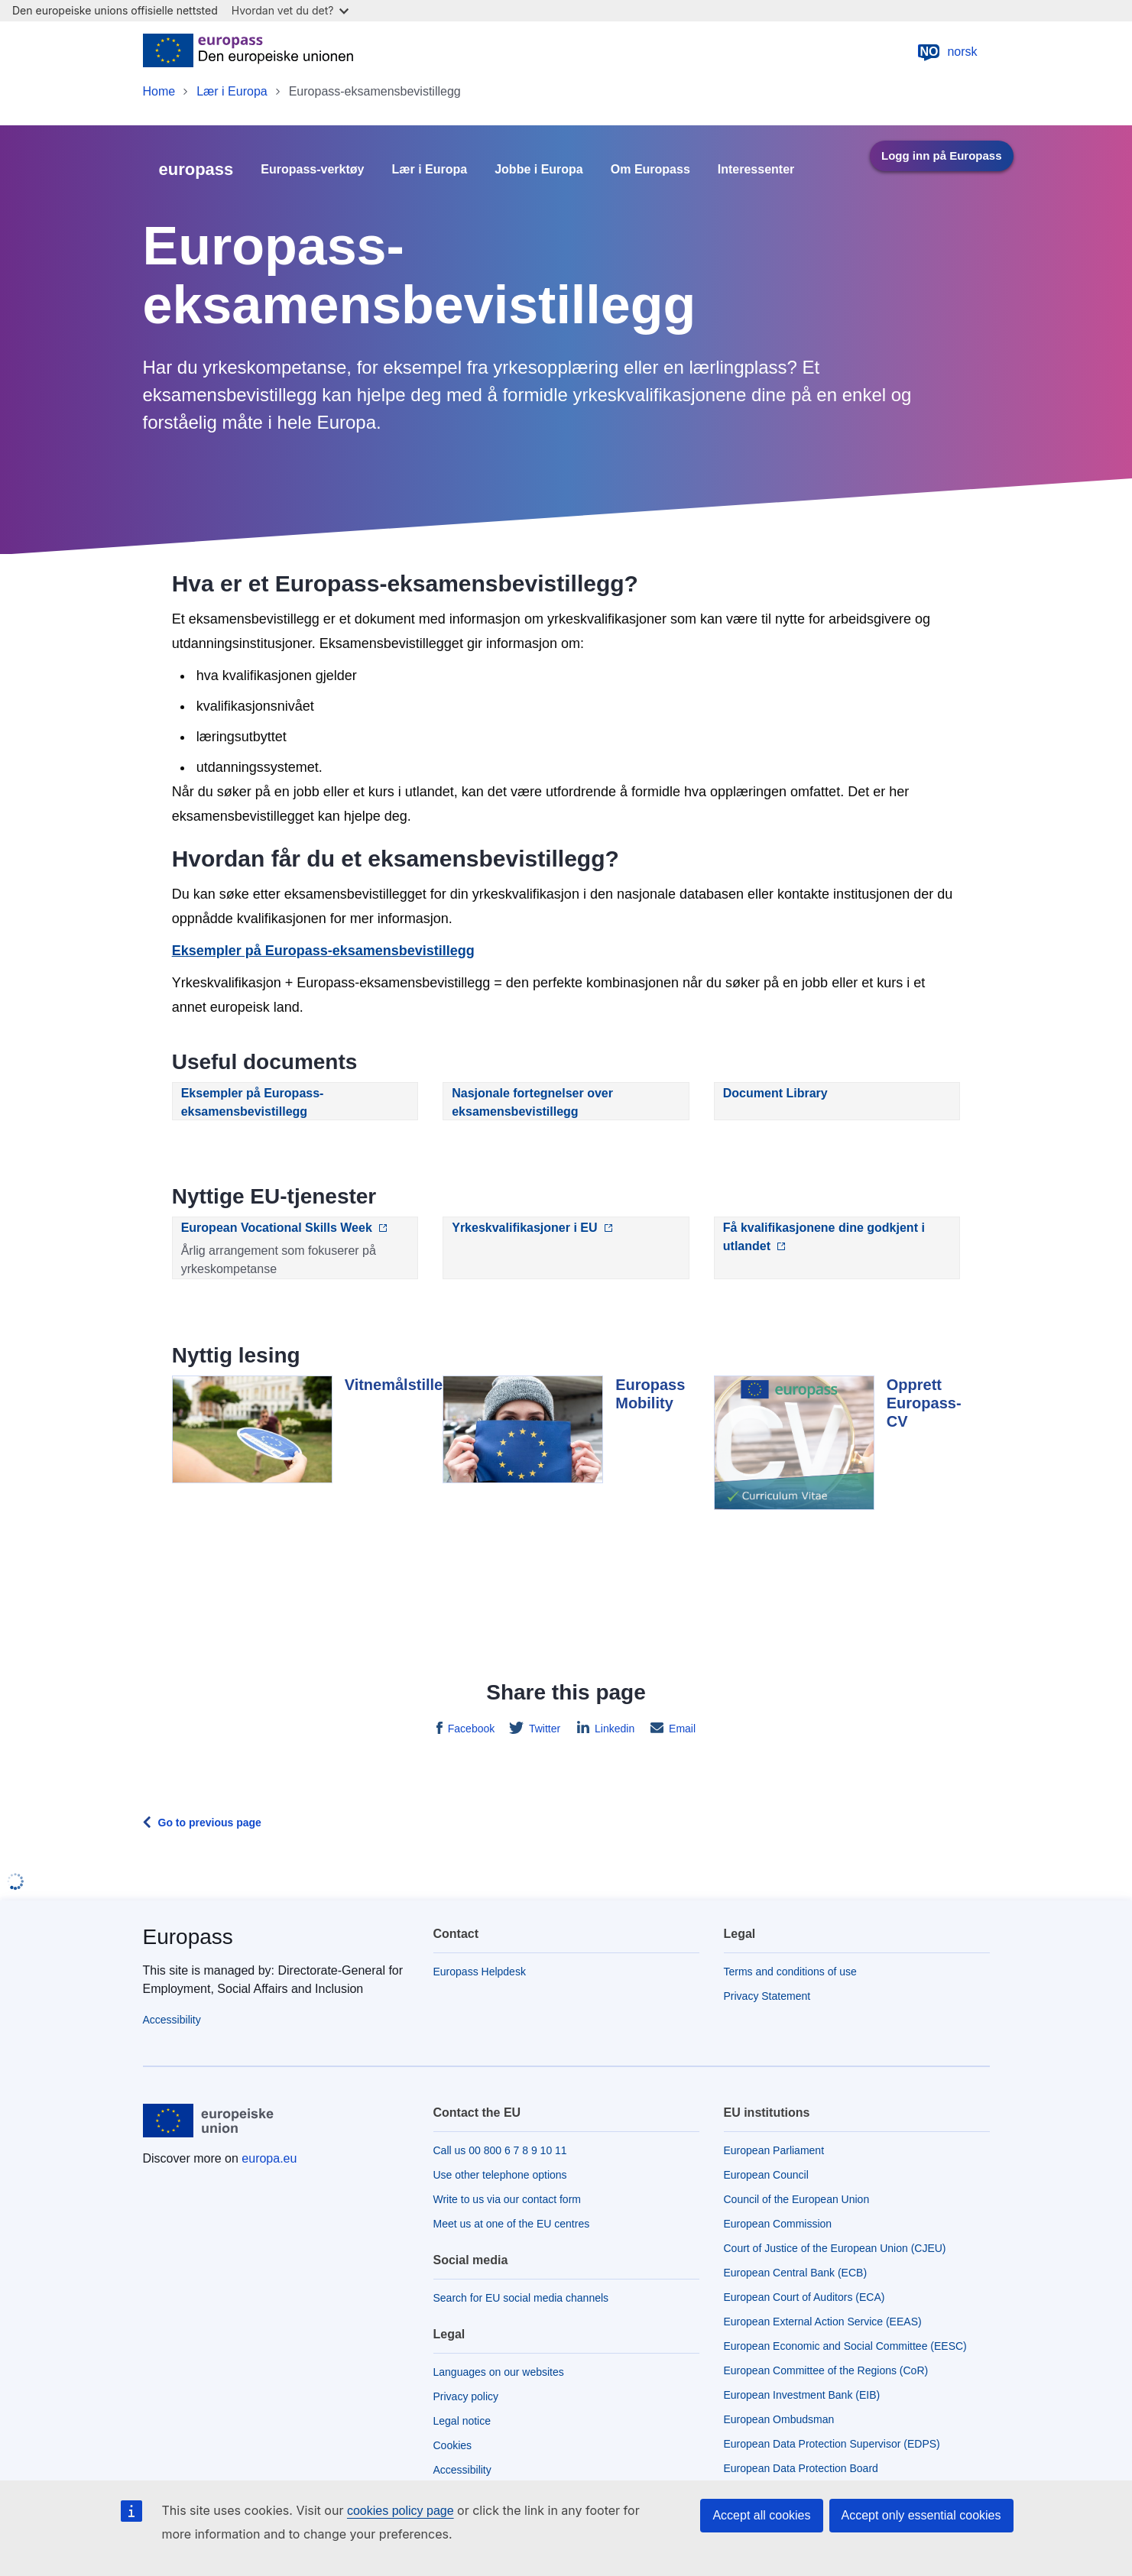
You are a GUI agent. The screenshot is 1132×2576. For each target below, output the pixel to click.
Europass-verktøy (312, 170)
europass (196, 169)
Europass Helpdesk (479, 1971)
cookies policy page (400, 2510)
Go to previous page (209, 1822)
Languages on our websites (498, 2372)
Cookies (452, 2445)
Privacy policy (466, 2396)
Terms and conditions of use (790, 1971)
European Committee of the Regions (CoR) (826, 2370)
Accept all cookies (761, 2515)
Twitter (543, 1728)
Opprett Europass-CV (924, 1403)
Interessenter (756, 170)
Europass (188, 1937)
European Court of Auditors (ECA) (804, 2297)
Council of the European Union (797, 2199)
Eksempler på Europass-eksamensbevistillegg (323, 950)
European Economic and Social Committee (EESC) (845, 2346)
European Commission (778, 2224)
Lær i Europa (232, 91)
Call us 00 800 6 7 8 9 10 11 (500, 2150)
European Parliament (774, 2150)
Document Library (775, 1093)
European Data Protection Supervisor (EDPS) (832, 2444)
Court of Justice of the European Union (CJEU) (835, 2248)
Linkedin (613, 1728)
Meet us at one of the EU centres (511, 2224)
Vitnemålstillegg (403, 1384)
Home (159, 91)
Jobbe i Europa (539, 170)
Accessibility (172, 2020)
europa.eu (269, 2158)
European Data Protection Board (801, 2468)
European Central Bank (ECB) (796, 2273)
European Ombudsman (779, 2419)
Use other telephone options (500, 2175)
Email (681, 1728)
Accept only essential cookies (921, 2515)
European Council (766, 2175)
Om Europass (650, 170)
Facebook (470, 1728)
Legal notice (462, 2421)
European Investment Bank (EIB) (802, 2395)
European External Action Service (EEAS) (823, 2321)
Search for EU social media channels (521, 2298)
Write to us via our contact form (507, 2199)
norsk (946, 52)
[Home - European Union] (248, 52)
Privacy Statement (767, 1996)
